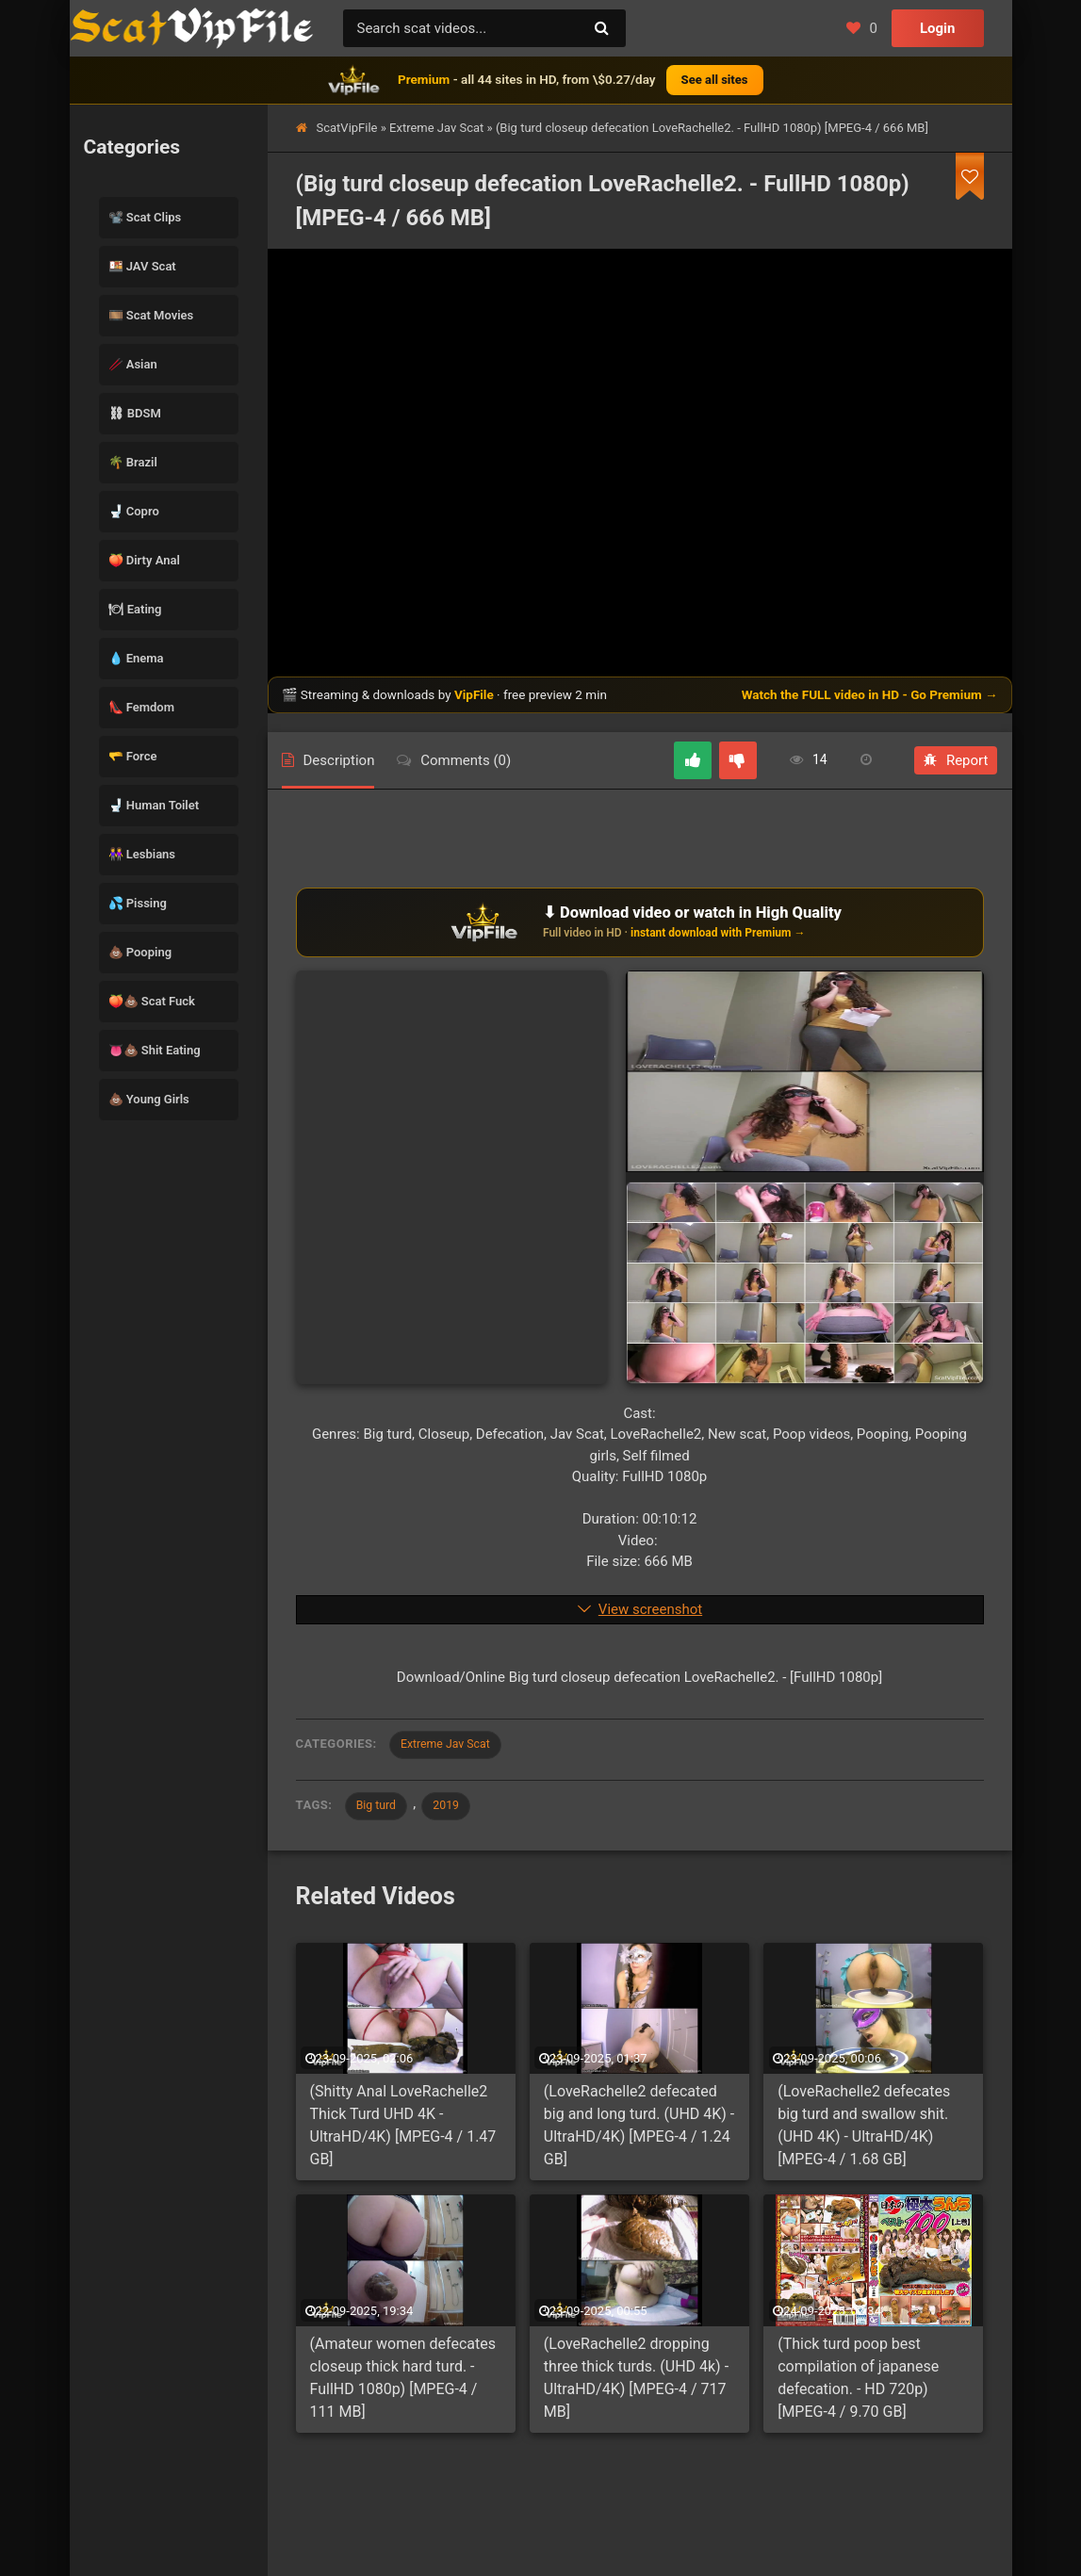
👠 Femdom (141, 707)
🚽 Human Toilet (154, 805)
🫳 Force (132, 756)
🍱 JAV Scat (142, 266)
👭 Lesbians (142, 854)
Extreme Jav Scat (436, 128)
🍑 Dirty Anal (144, 560)
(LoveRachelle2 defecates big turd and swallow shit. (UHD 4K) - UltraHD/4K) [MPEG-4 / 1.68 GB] (864, 2131)
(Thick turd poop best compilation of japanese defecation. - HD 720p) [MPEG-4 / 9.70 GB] (858, 2383)
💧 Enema (136, 658)
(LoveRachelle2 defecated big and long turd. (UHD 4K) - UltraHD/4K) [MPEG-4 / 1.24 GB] (639, 2131)
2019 (456, 1809)
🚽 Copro (133, 511)
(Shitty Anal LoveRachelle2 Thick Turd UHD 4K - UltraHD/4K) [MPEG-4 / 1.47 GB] (403, 2131)
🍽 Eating (135, 609)
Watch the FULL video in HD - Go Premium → (870, 694)
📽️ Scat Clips (145, 217)
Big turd (380, 1809)
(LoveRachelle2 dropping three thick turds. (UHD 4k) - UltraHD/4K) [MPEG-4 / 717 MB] (636, 2383)
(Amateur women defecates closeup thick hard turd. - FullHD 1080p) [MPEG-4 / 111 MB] (403, 2383)
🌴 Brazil (132, 462)
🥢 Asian (132, 364)
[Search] (602, 28)
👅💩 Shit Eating (154, 1050)
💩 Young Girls (148, 1099)
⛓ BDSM (134, 413)
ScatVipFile (347, 128)
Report (956, 760)
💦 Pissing (137, 903)
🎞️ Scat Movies (151, 315)
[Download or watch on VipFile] (640, 922)
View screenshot (650, 1609)
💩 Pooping (140, 952)
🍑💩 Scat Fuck (151, 1001)
